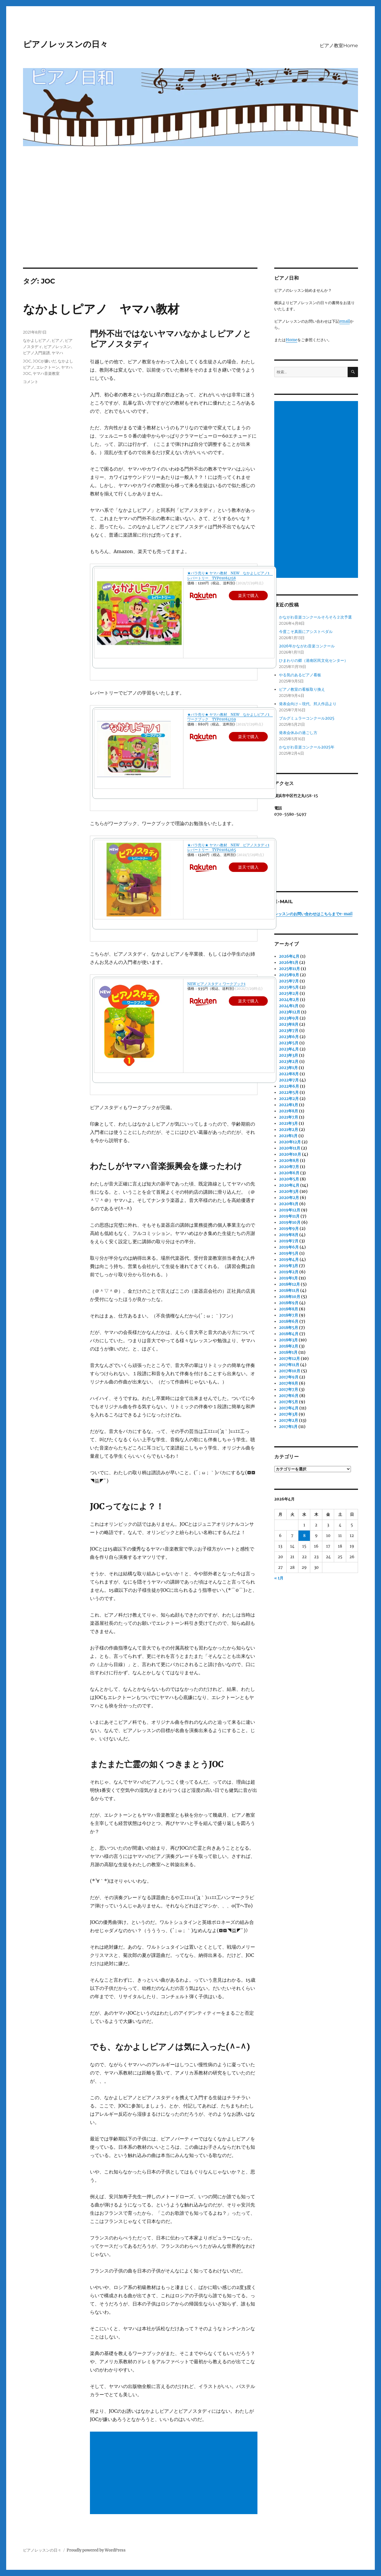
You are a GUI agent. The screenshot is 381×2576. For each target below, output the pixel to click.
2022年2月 (289, 1098)
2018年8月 (288, 1309)
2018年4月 (288, 1333)
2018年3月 (288, 1340)
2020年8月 (289, 1160)
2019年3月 (288, 1265)
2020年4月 (289, 1185)
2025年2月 (289, 993)
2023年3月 (288, 1055)
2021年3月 (288, 1123)
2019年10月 (289, 1222)
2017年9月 (288, 1377)
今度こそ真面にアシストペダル (306, 631)
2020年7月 (289, 1166)
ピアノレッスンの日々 (65, 44)
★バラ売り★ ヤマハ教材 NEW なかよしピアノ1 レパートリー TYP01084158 (230, 575)
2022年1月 (288, 1104)
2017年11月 (289, 1364)
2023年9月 (289, 1018)
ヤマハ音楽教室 (46, 373)
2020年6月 (289, 1172)
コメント (30, 381)
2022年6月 (289, 1086)
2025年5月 (289, 987)
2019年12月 (289, 1210)
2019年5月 (288, 1253)
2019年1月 (288, 1278)
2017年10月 (289, 1370)
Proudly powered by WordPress (96, 2550)
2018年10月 (289, 1296)
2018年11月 (289, 1290)
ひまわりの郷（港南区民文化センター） (313, 660)
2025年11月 (289, 968)
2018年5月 (288, 1327)
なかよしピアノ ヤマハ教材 (101, 309)
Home (291, 339)
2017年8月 (288, 1383)
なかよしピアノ (36, 340)
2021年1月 (288, 1135)
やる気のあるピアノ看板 (300, 674)
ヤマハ (57, 352)
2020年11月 (289, 1148)
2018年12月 (289, 1284)
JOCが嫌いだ (44, 361)
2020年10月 (290, 1154)
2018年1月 (288, 1352)
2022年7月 (289, 1080)
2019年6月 (289, 1247)
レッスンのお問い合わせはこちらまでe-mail (313, 913)
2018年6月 (288, 1321)
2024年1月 (288, 1005)
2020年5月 (289, 1179)
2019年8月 (288, 1234)
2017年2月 (288, 1420)
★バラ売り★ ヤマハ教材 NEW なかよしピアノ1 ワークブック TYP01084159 (230, 717)
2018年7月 (288, 1315)
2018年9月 (288, 1302)
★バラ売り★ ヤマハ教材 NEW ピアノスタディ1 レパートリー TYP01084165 (228, 847)
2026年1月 (288, 962)
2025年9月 (289, 974)
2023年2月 (288, 1061)
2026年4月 (289, 956)
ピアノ (57, 340)
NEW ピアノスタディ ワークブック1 (216, 984)
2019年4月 (289, 1259)
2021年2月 (288, 1129)
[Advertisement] (190, 224)
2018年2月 (288, 1346)
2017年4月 (288, 1408)
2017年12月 (289, 1358)
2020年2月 (289, 1197)
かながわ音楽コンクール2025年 (306, 747)
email (344, 321)
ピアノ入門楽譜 (36, 352)
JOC (27, 361)
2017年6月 (288, 1395)
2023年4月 (289, 1049)
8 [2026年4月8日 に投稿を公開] (304, 1535)
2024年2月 (289, 999)
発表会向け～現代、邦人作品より (307, 703)
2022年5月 (289, 1092)
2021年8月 (288, 1111)
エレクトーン (47, 367)
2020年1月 (288, 1203)
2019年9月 (289, 1228)
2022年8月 (289, 1073)
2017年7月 (288, 1389)
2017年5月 (288, 1401)
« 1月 (278, 1578)
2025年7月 (289, 981)
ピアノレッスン (57, 346)
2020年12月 (290, 1141)
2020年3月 (289, 1191)
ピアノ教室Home (339, 45)
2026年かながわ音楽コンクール (307, 646)
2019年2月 (288, 1271)
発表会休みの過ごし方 (298, 732)
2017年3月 (288, 1414)
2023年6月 (289, 1036)
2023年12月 (289, 1012)
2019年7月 (288, 1241)
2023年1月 (288, 1067)
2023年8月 (288, 1024)
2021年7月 (288, 1117)
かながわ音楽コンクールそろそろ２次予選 (315, 617)
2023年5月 (288, 1042)
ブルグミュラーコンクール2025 (306, 718)
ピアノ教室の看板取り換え (302, 689)
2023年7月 (288, 1030)
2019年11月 (289, 1216)
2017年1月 (288, 1426)
